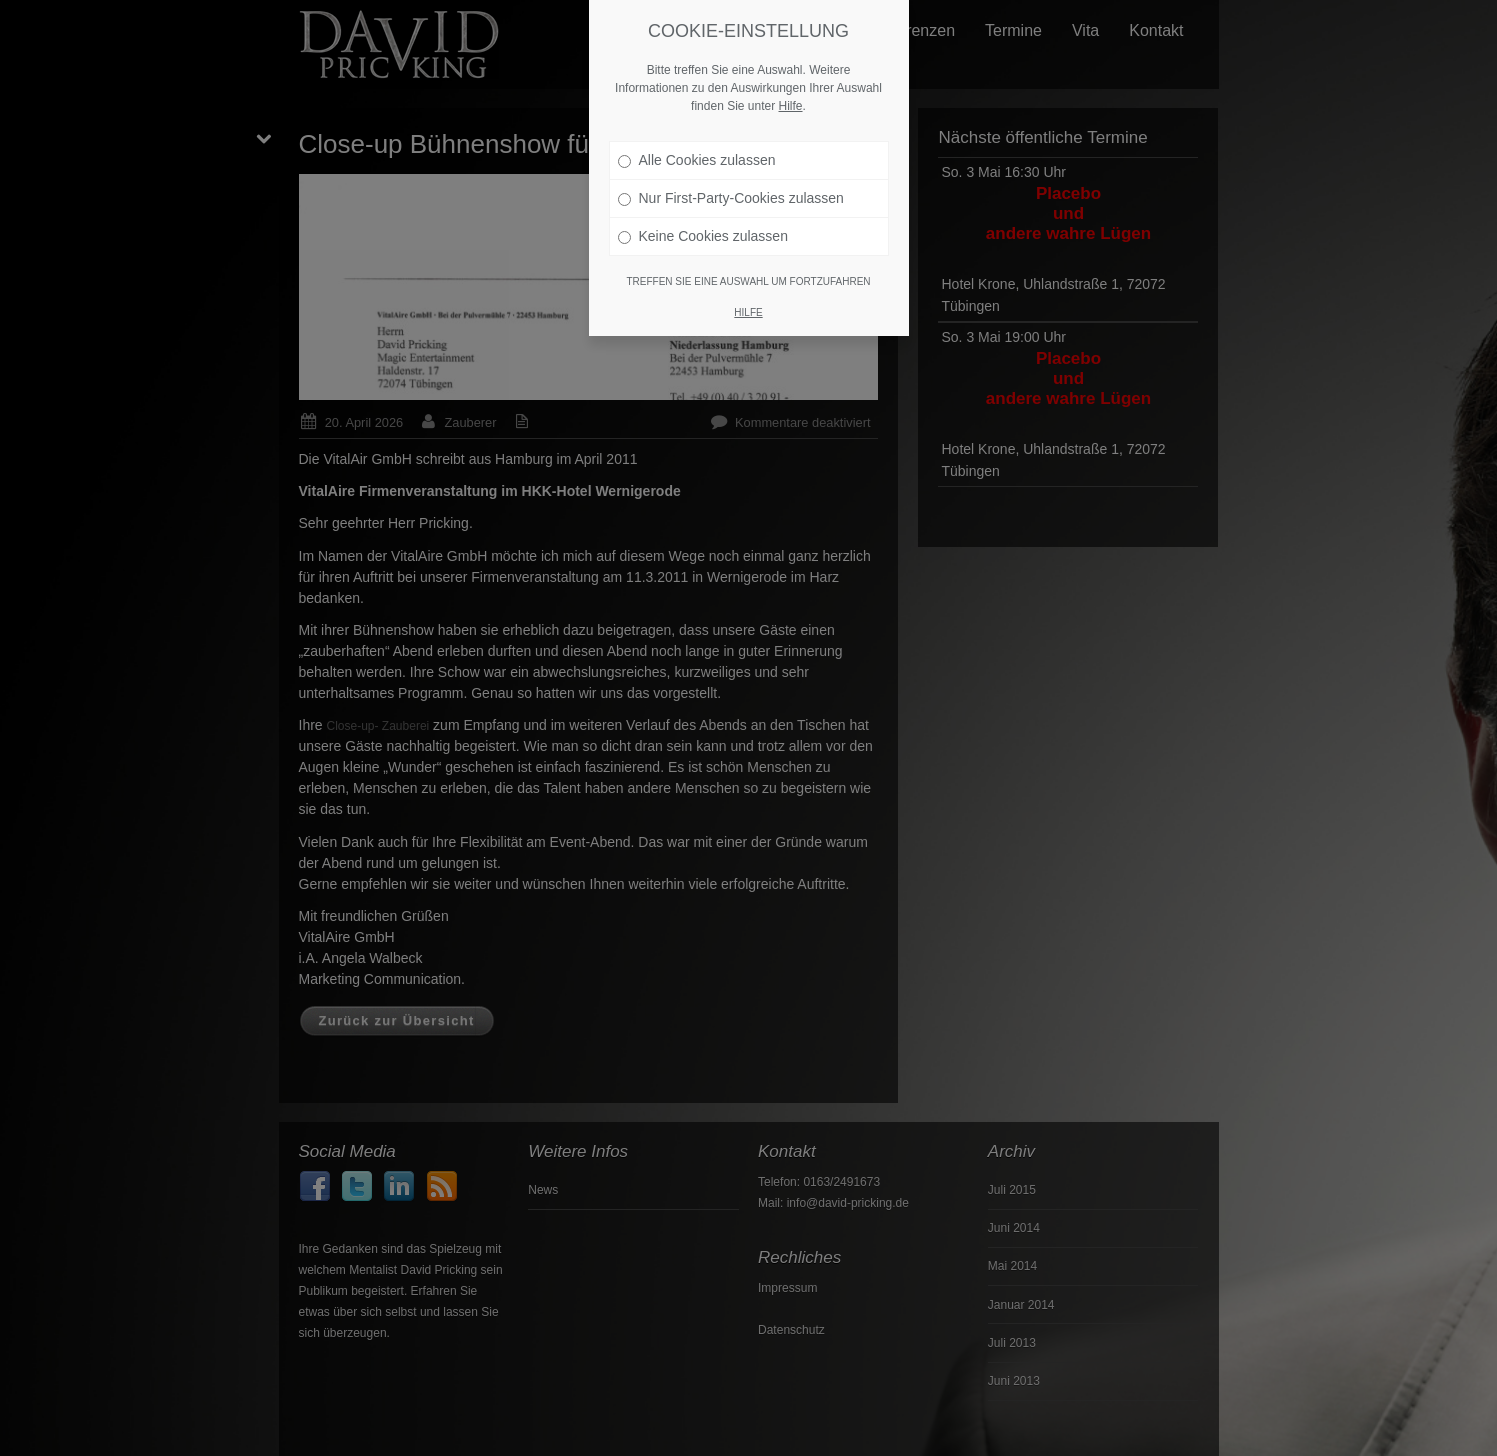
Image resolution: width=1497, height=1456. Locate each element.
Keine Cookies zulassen (703, 227)
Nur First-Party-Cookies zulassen (731, 189)
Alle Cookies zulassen (697, 151)
